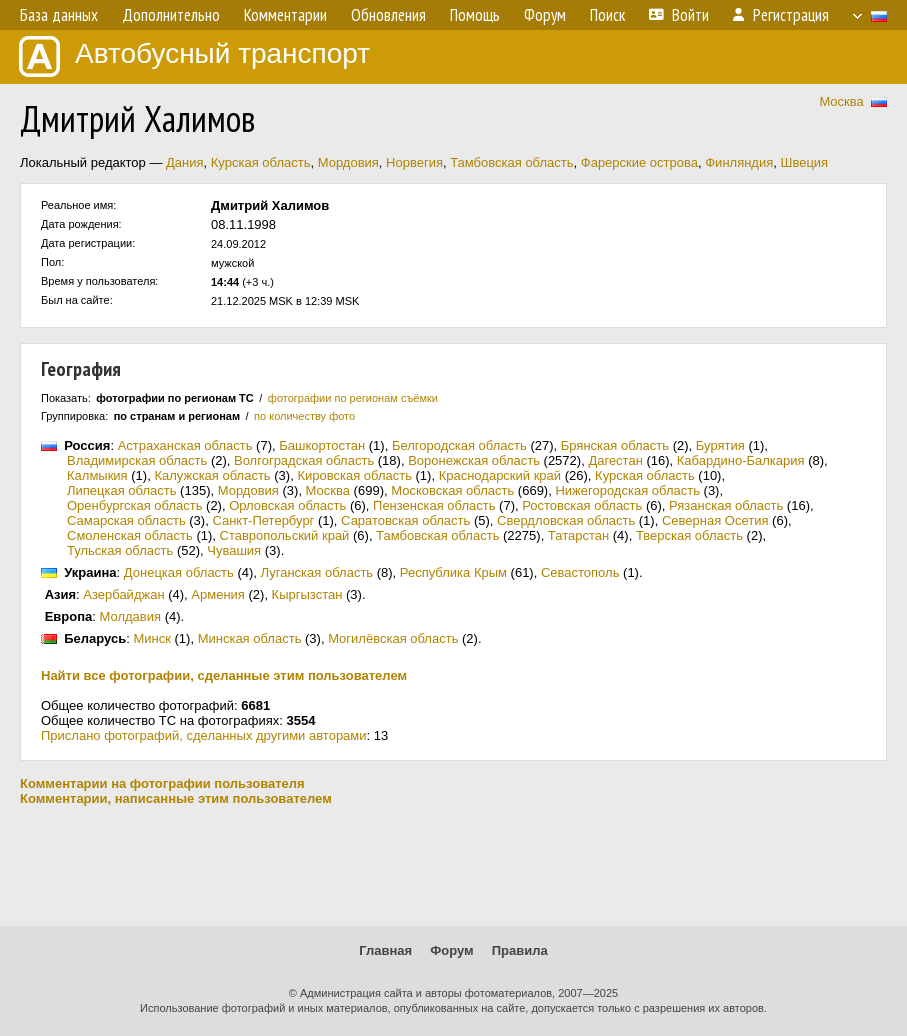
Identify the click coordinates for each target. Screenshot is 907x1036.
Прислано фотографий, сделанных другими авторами (204, 735)
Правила (520, 950)
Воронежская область (474, 460)
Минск (151, 638)
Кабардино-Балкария (741, 460)
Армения (218, 594)
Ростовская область (582, 505)
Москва (841, 101)
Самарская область (126, 520)
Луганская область (317, 572)
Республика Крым (453, 572)
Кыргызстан (307, 594)
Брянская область (615, 445)
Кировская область (354, 475)
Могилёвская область (393, 638)
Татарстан (578, 535)
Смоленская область (130, 535)
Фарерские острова (639, 162)
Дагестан (615, 460)
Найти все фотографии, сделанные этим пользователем (224, 675)
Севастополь (580, 572)
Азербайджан (123, 594)
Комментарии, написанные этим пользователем (176, 798)
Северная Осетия (715, 520)
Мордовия (348, 162)
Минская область (250, 638)
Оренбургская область (134, 505)
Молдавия (131, 616)
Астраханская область (185, 445)
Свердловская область (566, 520)
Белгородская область (459, 445)
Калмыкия (97, 475)
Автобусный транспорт (194, 56)
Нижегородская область (627, 490)
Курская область (261, 162)
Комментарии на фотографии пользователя (162, 783)
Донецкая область (179, 572)
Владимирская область (137, 460)
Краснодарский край (500, 475)
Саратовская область (405, 520)
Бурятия (720, 445)
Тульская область (120, 550)
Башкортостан (322, 445)
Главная (385, 950)
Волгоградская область (304, 460)
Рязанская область (726, 505)
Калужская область (212, 475)
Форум (451, 950)
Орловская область (287, 505)
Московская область (452, 490)
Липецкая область (122, 490)
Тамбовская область (511, 162)
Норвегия (414, 162)
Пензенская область (434, 505)
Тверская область (689, 535)
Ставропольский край (285, 535)
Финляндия (739, 162)
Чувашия (234, 550)
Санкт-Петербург (263, 520)
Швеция (804, 162)
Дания (185, 162)
